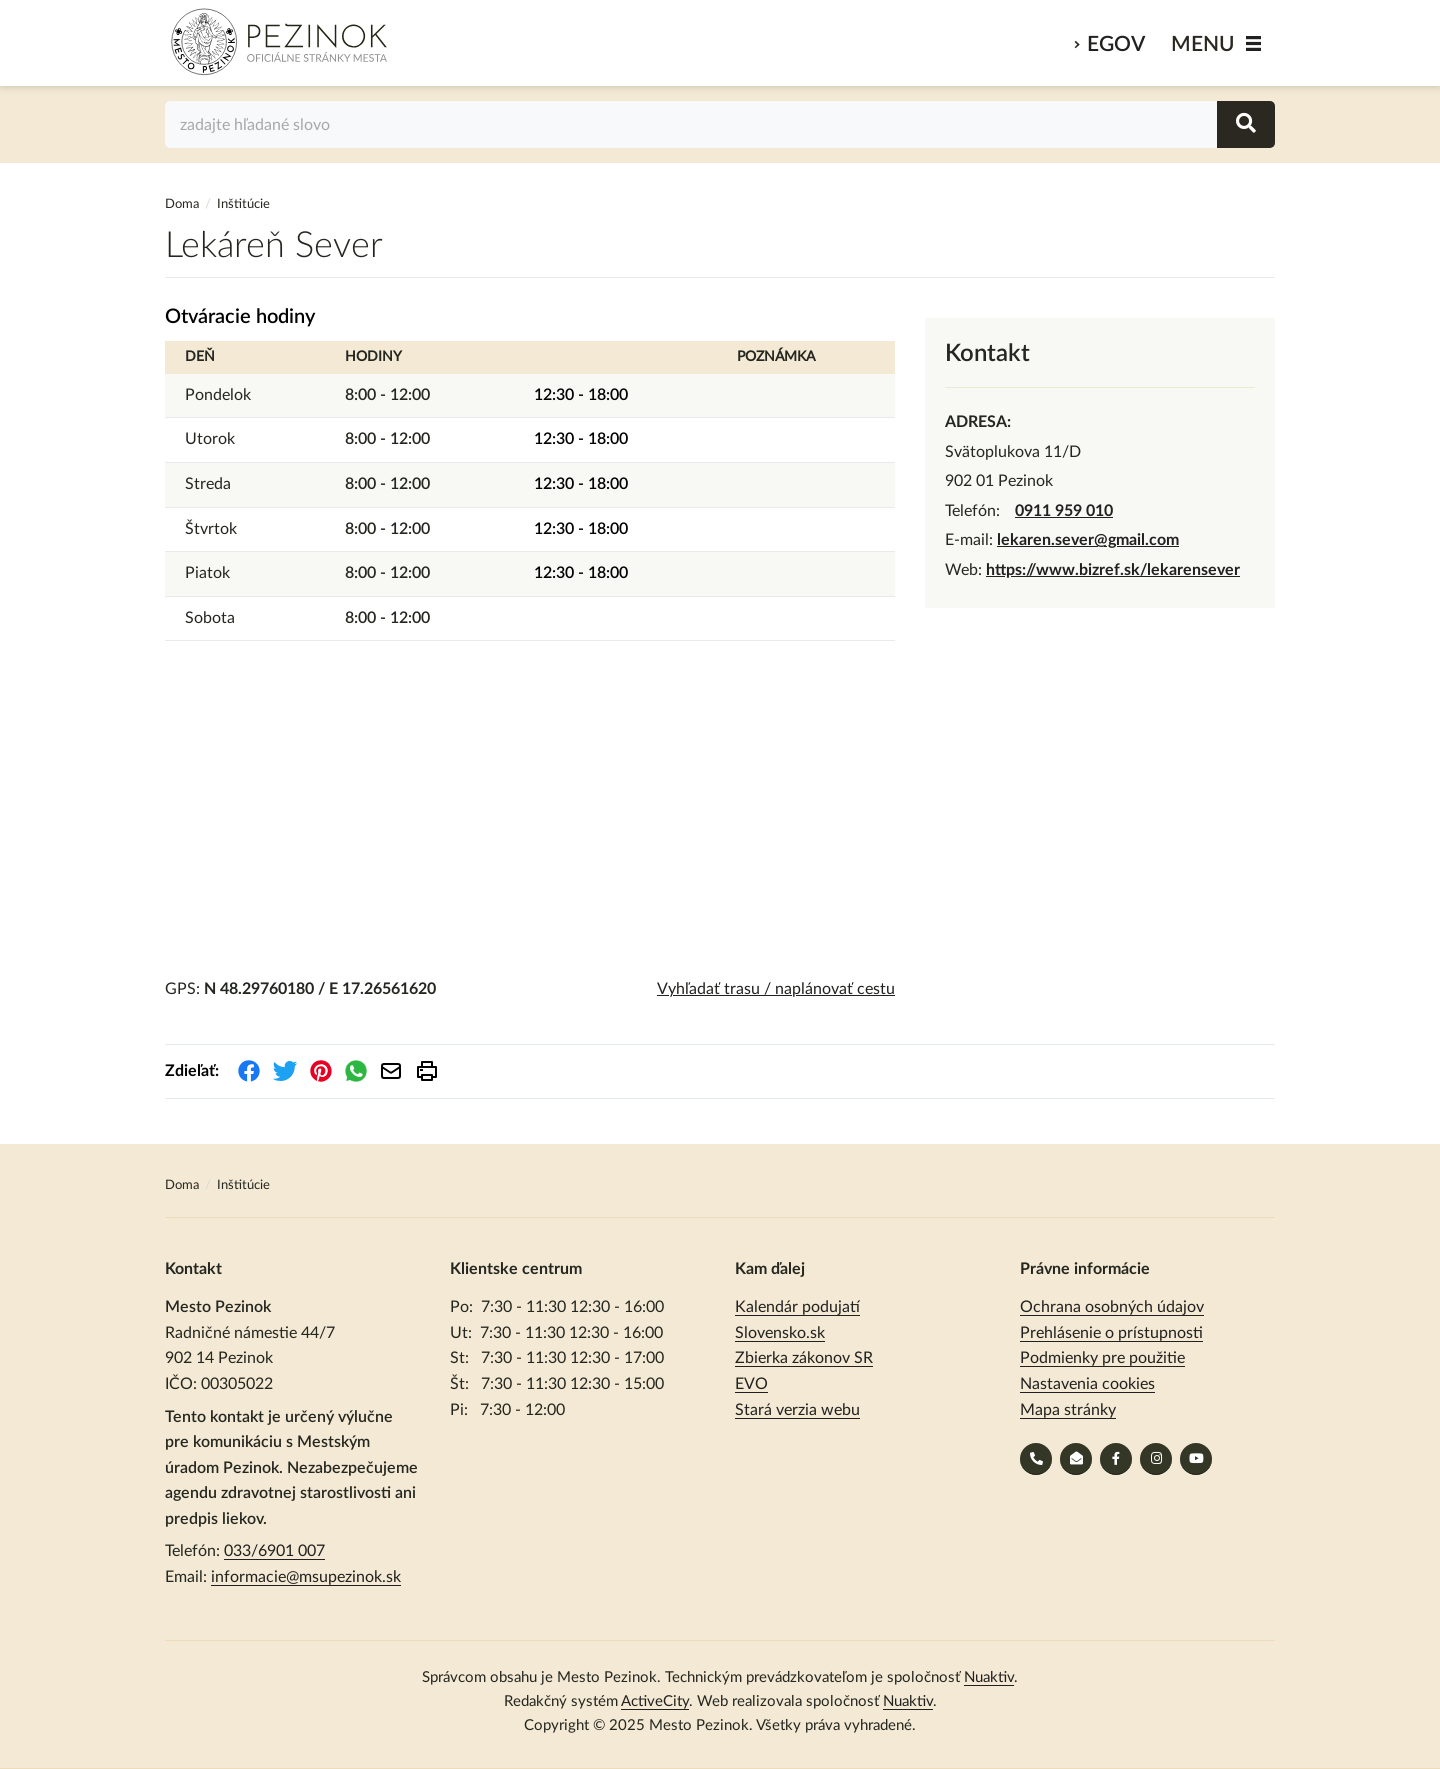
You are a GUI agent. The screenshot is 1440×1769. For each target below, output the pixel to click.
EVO (751, 1384)
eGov (1116, 44)
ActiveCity (655, 1701)
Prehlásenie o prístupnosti (1111, 1333)
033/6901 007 (274, 1551)
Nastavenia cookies (1087, 1384)
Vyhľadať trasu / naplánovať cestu (776, 989)
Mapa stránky (1068, 1410)
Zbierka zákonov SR (804, 1358)
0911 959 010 (1064, 511)
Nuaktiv (989, 1677)
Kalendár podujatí (797, 1307)
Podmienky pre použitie (1102, 1358)
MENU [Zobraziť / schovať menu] (1203, 44)
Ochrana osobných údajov (1112, 1307)
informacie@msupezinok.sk (306, 1577)
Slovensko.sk (780, 1333)
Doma (183, 204)
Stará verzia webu (797, 1410)
